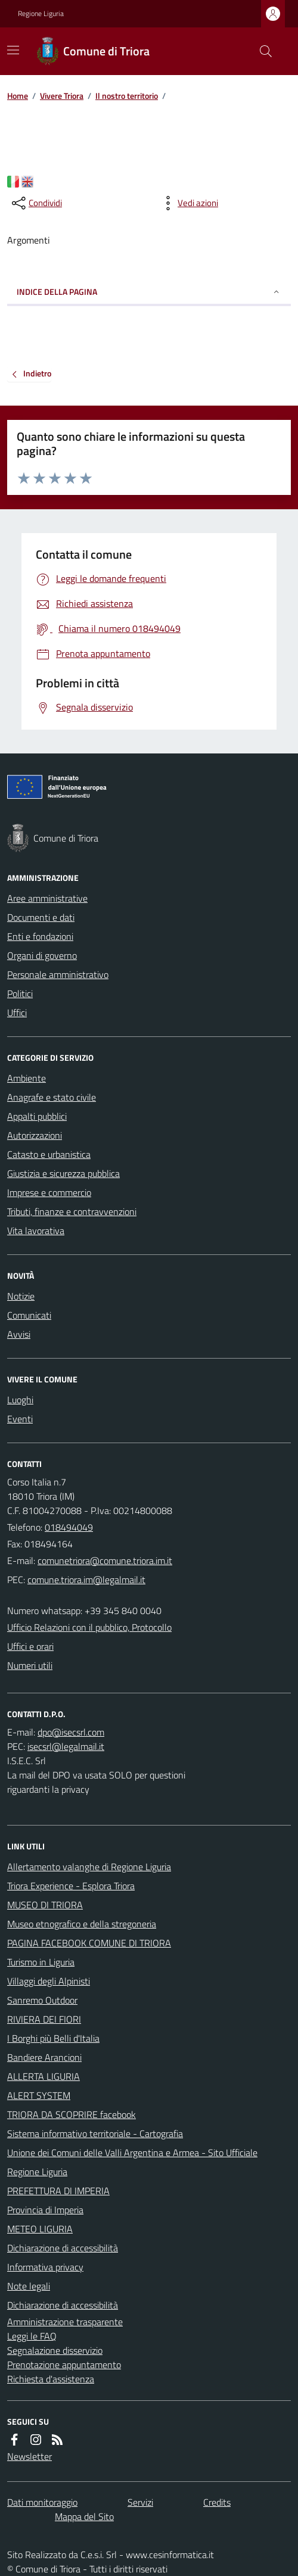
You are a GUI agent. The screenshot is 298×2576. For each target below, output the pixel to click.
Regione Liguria (41, 13)
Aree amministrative (47, 898)
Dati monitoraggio (42, 2502)
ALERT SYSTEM (38, 2095)
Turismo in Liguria (40, 1962)
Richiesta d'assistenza (50, 2379)
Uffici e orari (30, 1646)
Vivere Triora (61, 95)
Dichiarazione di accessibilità (62, 2248)
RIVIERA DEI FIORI (44, 2019)
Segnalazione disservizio (55, 2350)
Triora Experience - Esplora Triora (71, 1886)
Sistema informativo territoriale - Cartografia (95, 2133)
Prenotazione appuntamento (64, 2364)
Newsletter (29, 2456)
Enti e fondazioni (40, 936)
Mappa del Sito (84, 2516)
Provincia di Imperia (45, 2210)
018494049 (69, 1527)
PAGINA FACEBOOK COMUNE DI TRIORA (89, 1943)
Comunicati (29, 1315)
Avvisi (18, 1334)
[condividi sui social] (35, 203)
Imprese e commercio (49, 1192)
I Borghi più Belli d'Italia (53, 2038)
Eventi (20, 1419)
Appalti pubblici (37, 1116)
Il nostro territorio (126, 95)
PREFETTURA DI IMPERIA (58, 2190)
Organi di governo (42, 955)
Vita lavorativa (35, 1230)
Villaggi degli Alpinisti (48, 1981)
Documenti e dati (40, 917)
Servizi (140, 2502)
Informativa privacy (45, 2267)
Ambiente (26, 1078)
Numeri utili (29, 1665)
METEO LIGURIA (40, 2229)
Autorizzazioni (34, 1135)
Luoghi (20, 1400)
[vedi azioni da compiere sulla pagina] (188, 203)
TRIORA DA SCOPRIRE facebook (71, 2114)
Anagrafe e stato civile (51, 1097)
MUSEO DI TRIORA (45, 1905)
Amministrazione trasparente (65, 2322)
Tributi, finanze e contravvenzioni (71, 1211)
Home (17, 95)
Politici (20, 993)
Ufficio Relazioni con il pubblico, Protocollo (89, 1627)
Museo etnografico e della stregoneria (81, 1924)
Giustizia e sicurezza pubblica (63, 1173)
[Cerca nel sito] (261, 51)
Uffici (17, 1012)
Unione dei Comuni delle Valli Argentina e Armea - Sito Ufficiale (132, 2152)
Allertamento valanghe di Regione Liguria (89, 1866)
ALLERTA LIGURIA (43, 2076)
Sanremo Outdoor (42, 2000)
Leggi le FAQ (32, 2336)
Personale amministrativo (57, 974)
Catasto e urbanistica (49, 1154)
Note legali (28, 2286)
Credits (217, 2502)
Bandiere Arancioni (44, 2057)
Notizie (21, 1296)
